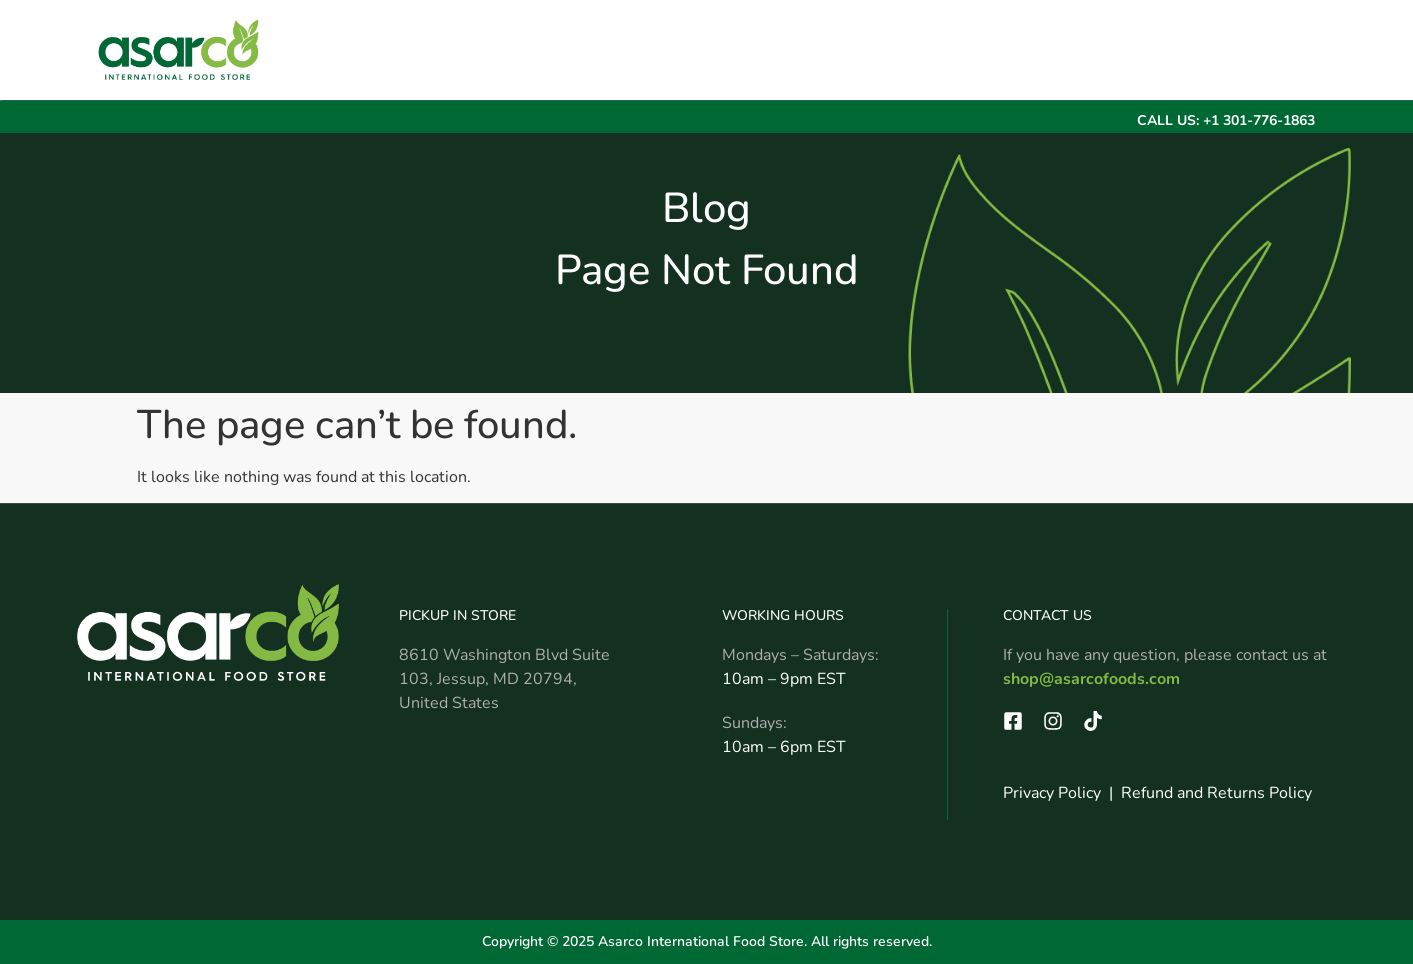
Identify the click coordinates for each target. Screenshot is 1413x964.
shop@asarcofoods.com (1091, 679)
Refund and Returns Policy (1216, 793)
